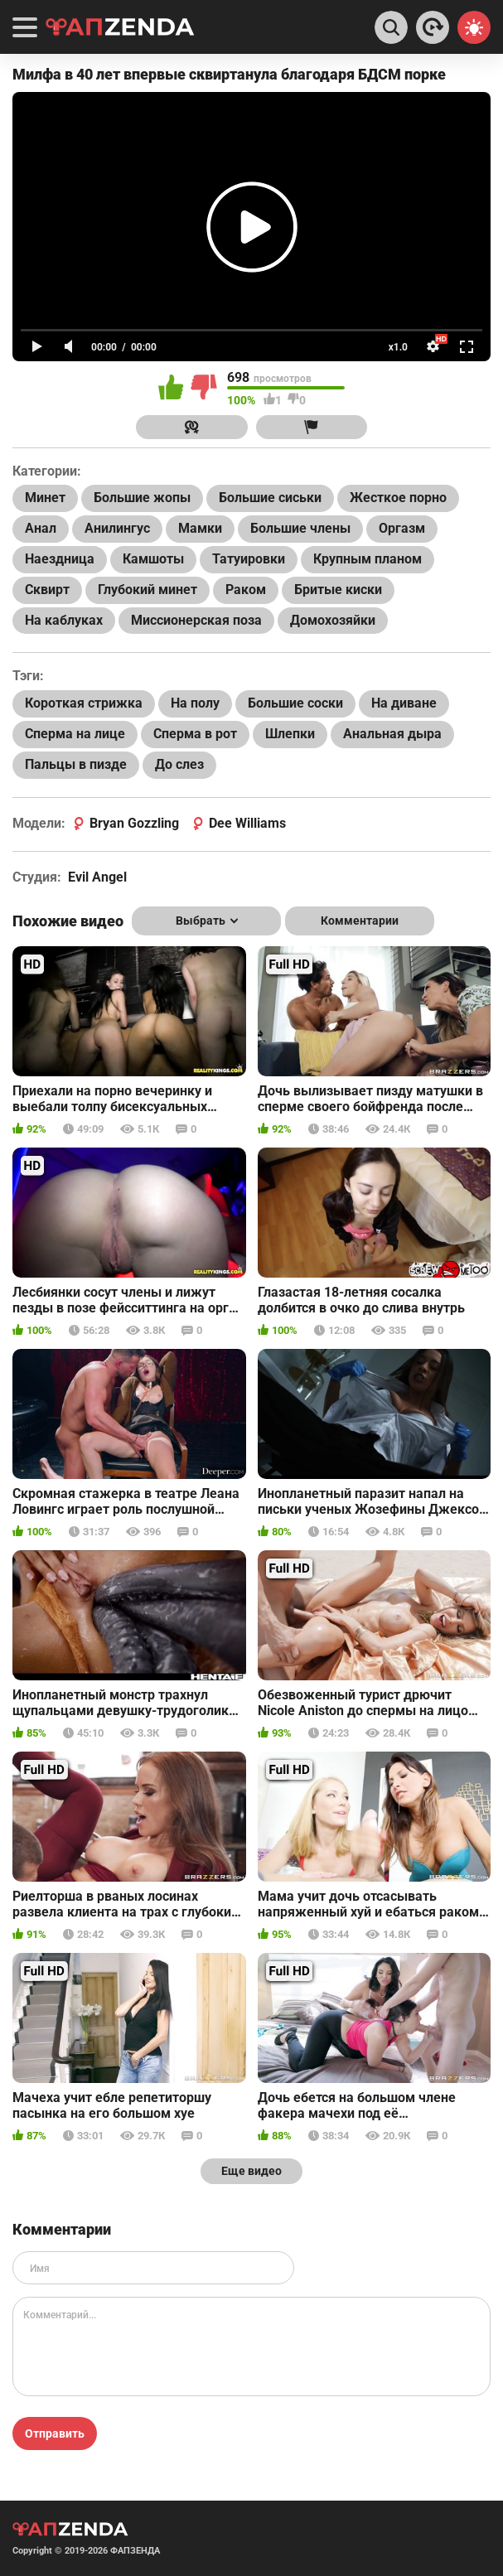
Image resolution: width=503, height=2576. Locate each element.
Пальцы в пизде (76, 764)
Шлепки (290, 734)
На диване (404, 703)
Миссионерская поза (196, 620)
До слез (179, 764)
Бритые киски (338, 589)
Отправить (55, 2433)
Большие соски (295, 703)
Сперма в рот (195, 734)
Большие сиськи (270, 497)
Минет (45, 497)
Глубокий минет (147, 589)
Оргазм (402, 528)
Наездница (59, 559)
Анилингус (117, 528)
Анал (40, 528)
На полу (195, 703)
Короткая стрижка (84, 703)
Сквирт (47, 589)
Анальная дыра (392, 734)
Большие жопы (142, 497)
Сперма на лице (75, 734)
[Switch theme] (474, 27)
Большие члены (300, 528)
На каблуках (64, 620)
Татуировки (248, 559)
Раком (245, 589)
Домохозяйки (332, 620)
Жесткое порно (398, 497)
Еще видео (251, 2170)
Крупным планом (367, 559)
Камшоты (153, 559)
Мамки (200, 528)
